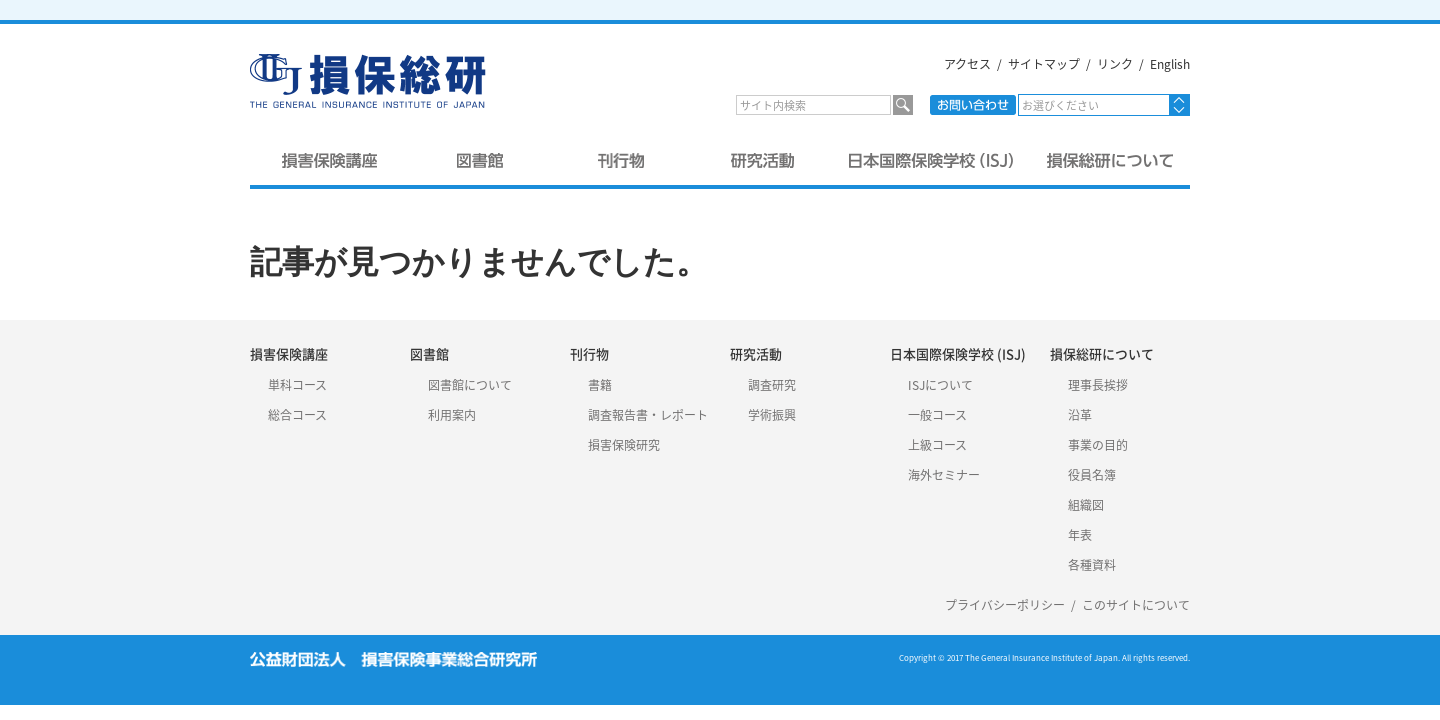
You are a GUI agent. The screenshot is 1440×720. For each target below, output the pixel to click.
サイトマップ (1044, 64)
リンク (1115, 64)
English (1170, 64)
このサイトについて (1136, 605)
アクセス (967, 64)
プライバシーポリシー (1005, 605)
